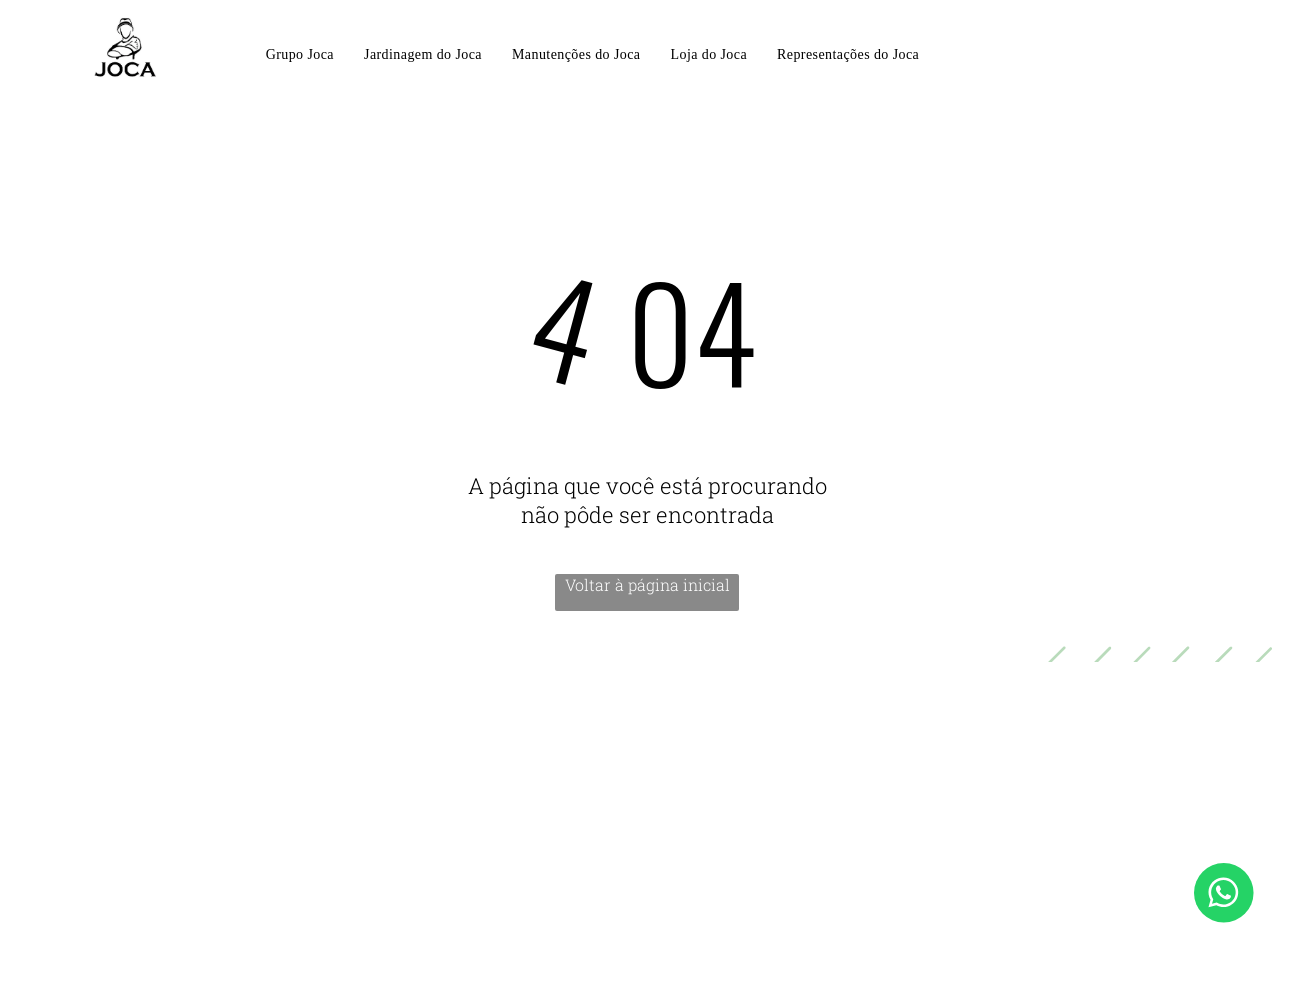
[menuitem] (300, 56)
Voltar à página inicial (647, 584)
